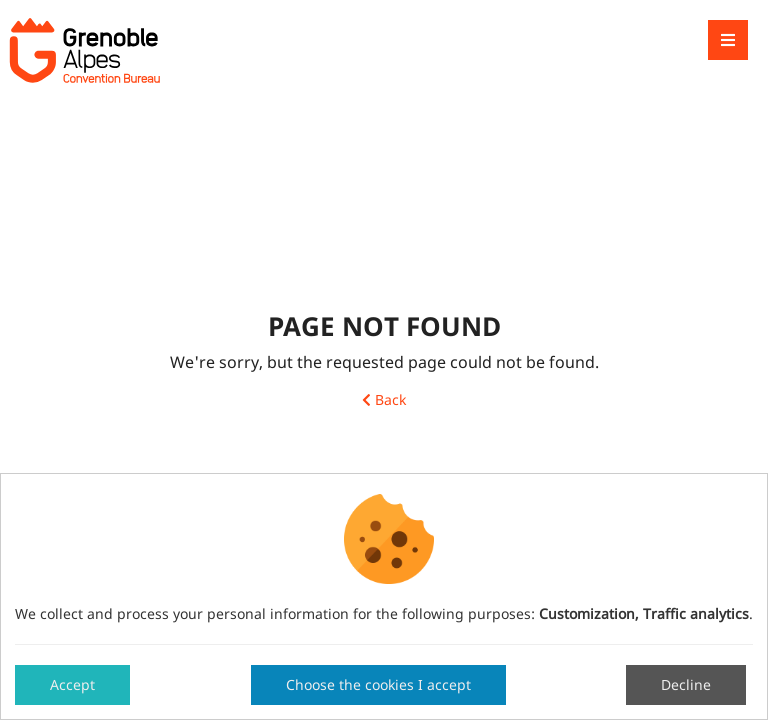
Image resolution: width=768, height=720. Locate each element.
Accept (72, 684)
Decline (686, 684)
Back (384, 400)
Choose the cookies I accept (378, 684)
